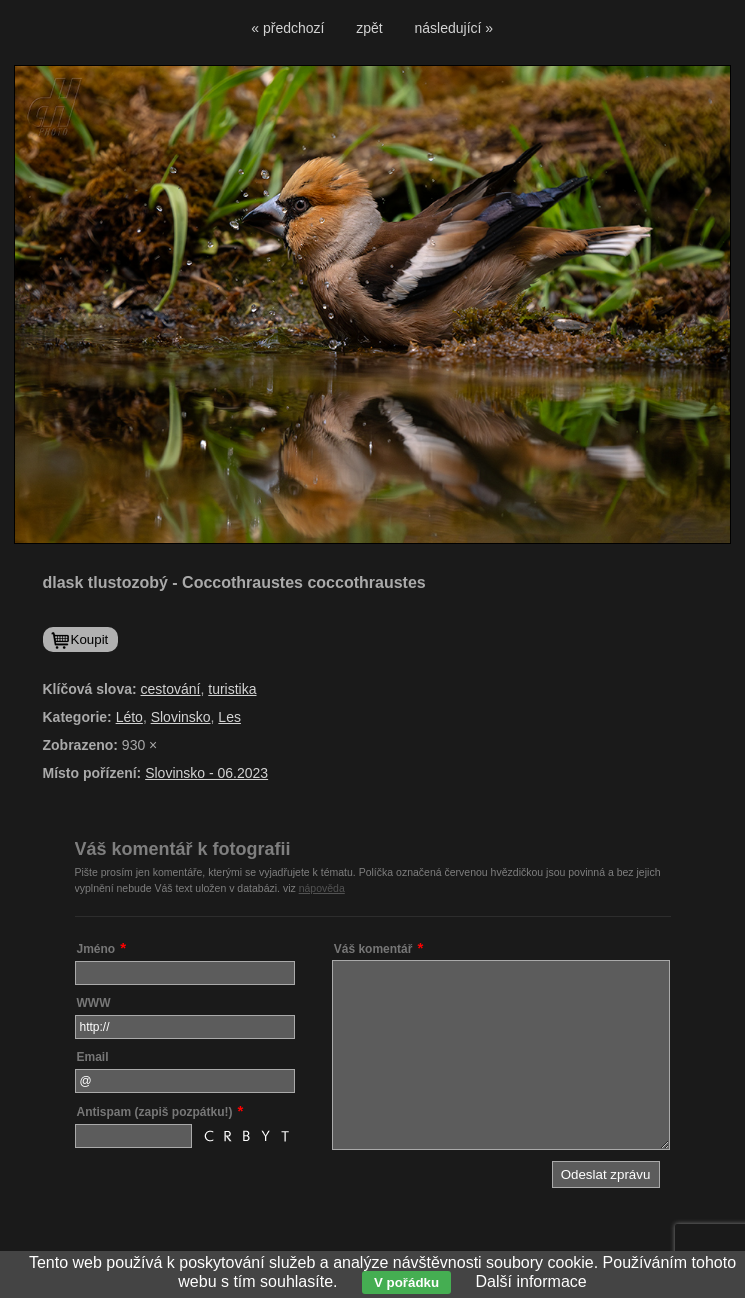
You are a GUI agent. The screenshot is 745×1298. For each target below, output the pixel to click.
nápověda (322, 888)
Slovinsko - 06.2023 (206, 773)
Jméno (96, 949)
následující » (454, 28)
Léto (129, 717)
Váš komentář (373, 949)
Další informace (531, 1281)
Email (93, 1057)
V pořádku (406, 1282)
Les (229, 717)
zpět (369, 28)
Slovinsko (181, 717)
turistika (232, 689)
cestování (171, 689)
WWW (94, 1003)
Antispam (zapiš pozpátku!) (155, 1112)
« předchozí (287, 28)
